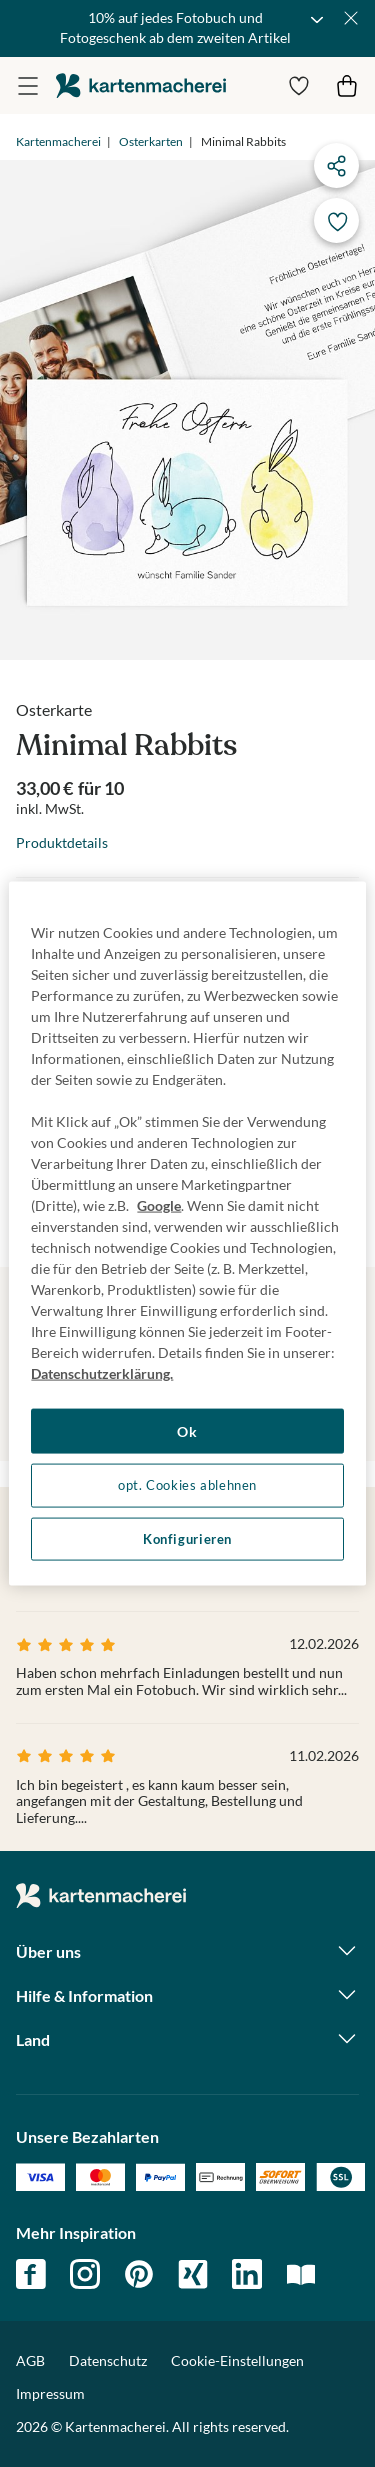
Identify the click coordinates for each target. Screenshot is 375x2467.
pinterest (139, 2274)
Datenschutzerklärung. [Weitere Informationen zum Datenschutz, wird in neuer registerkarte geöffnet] (102, 1372)
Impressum (50, 2393)
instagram (85, 2274)
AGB (30, 2360)
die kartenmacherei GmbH (141, 85)
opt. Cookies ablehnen (187, 1485)
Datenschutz (108, 2360)
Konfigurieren (187, 1538)
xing (193, 2274)
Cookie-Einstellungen (237, 2361)
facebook (31, 2274)
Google (159, 1204)
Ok (187, 1430)
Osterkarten (151, 141)
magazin (301, 2274)
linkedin (247, 2274)
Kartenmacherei (58, 141)
